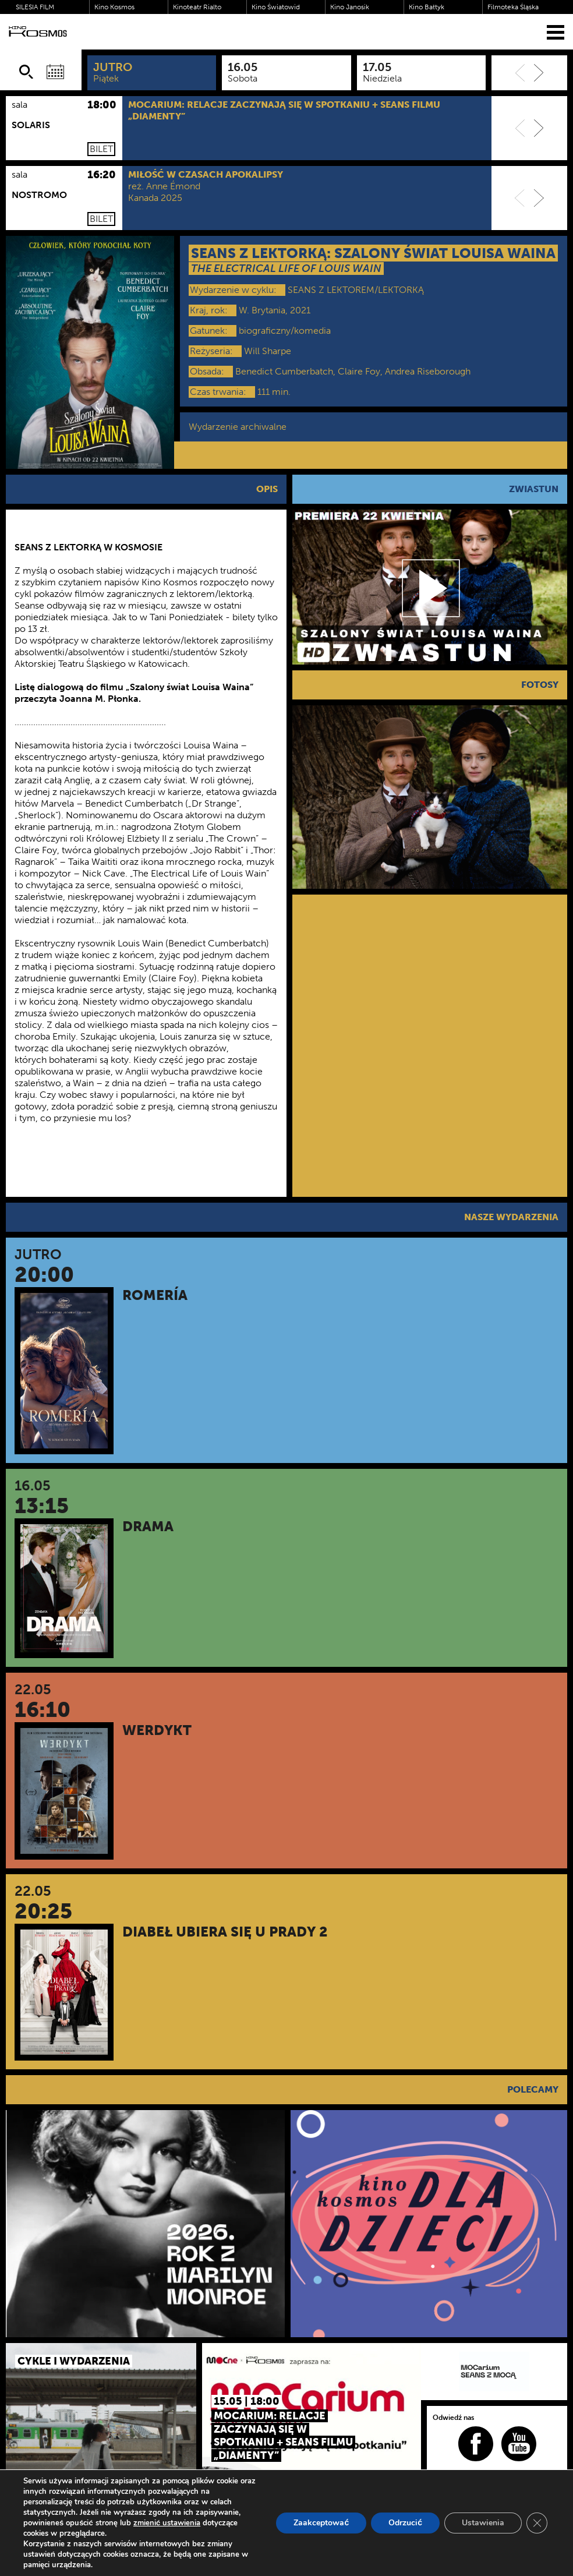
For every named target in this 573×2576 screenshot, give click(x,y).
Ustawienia (483, 2522)
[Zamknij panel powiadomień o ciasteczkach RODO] (536, 2523)
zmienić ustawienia (166, 2523)
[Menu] (555, 32)
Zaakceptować (321, 2522)
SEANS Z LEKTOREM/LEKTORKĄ (356, 289)
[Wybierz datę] (55, 71)
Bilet (101, 148)
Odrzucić (405, 2522)
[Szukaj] (26, 71)
